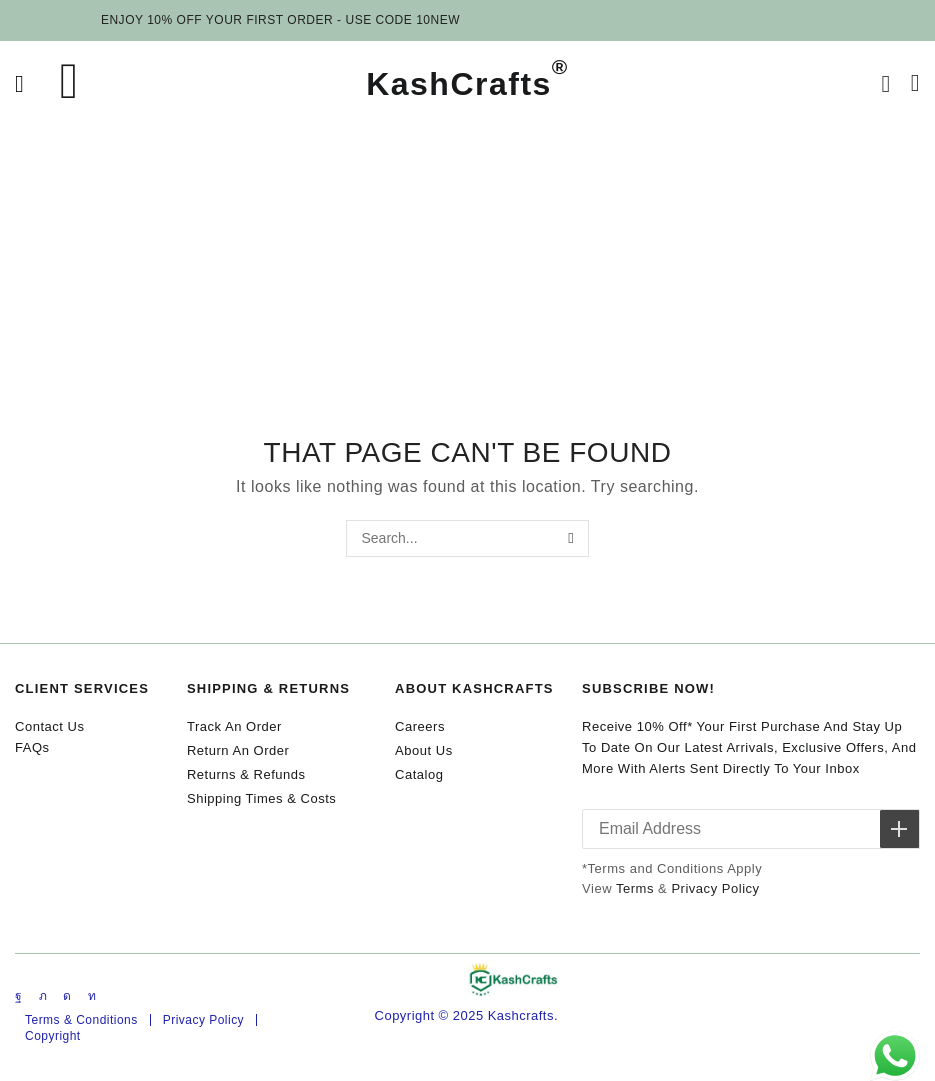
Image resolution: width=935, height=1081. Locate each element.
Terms (635, 888)
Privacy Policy (715, 888)
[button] (19, 84)
